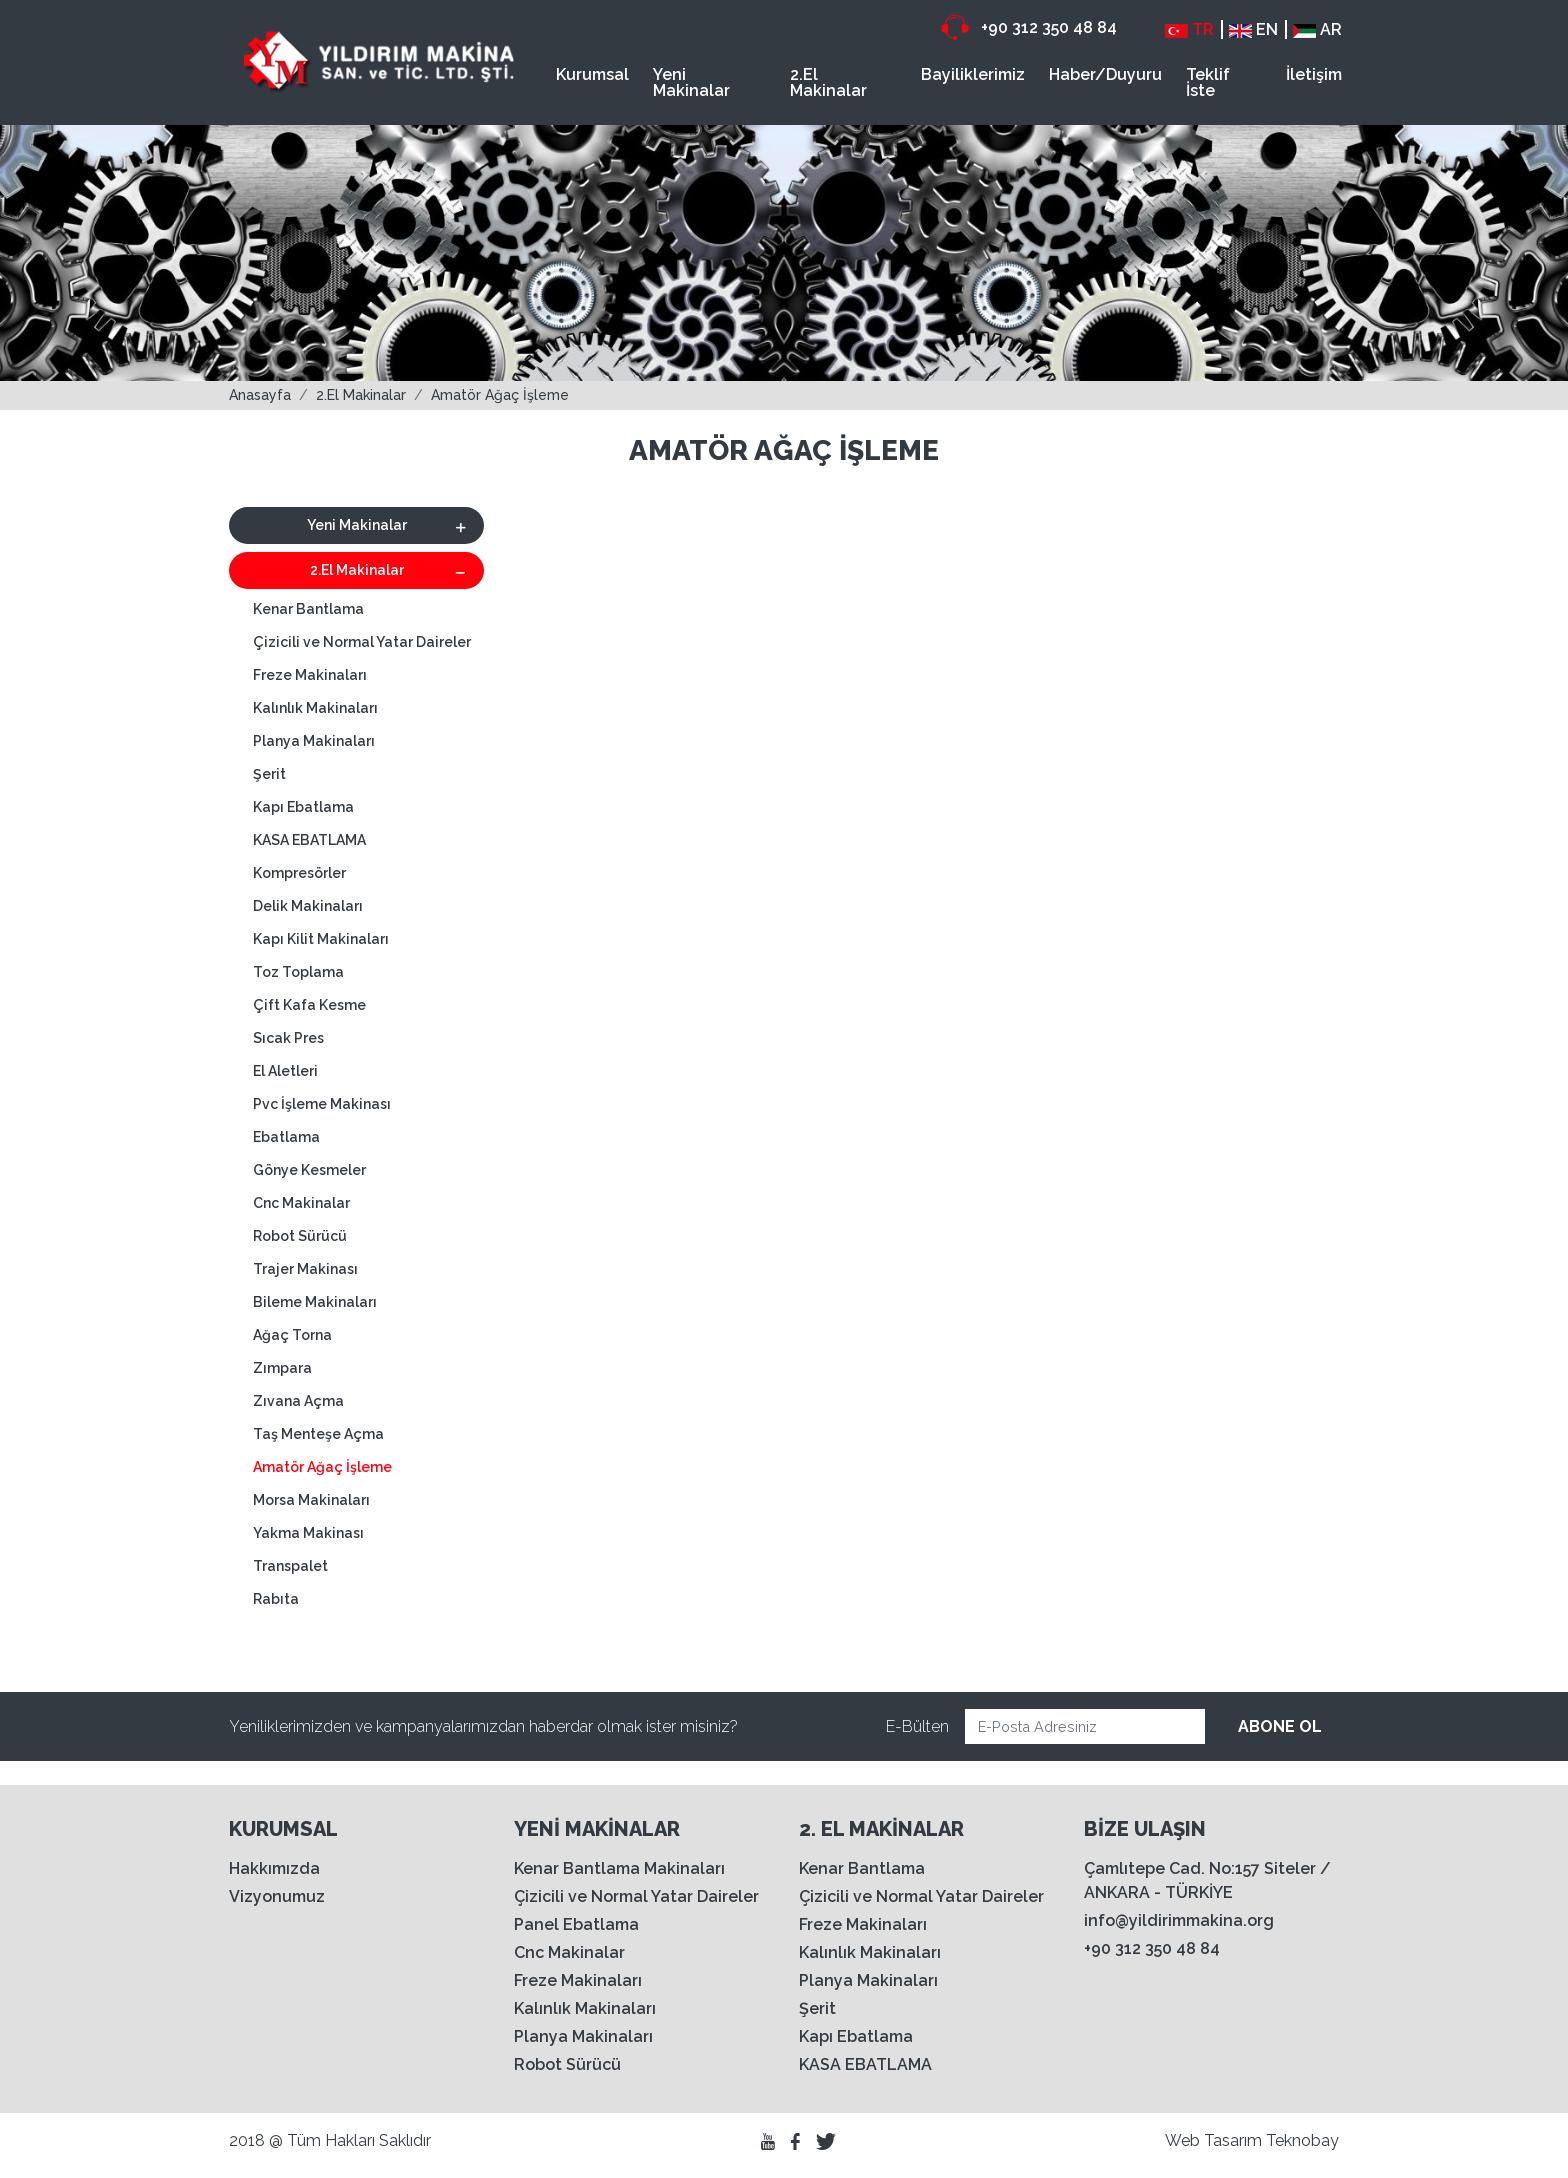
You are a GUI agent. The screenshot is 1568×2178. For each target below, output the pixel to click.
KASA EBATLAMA (309, 840)
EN (1253, 29)
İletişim (1314, 74)
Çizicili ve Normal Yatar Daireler (362, 642)
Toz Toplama (298, 972)
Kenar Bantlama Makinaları (619, 1868)
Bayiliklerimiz (973, 74)
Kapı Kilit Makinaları (321, 939)
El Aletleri (285, 1071)
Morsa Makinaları (311, 1500)
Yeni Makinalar (691, 82)
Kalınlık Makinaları (315, 708)
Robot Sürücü (300, 1236)
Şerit (269, 774)
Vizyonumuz (277, 1896)
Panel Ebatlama (576, 1924)
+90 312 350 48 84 (1029, 27)
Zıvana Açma (298, 1401)
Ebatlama (286, 1137)
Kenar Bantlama (308, 609)
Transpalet (290, 1566)
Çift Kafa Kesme (309, 1005)
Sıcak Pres (288, 1038)
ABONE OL (1280, 1726)
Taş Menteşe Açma (318, 1434)
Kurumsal (592, 74)
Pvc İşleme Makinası (322, 1104)
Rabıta (276, 1599)
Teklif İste (1208, 82)
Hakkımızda (274, 1868)
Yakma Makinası (308, 1533)
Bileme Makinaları (315, 1302)
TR (1189, 29)
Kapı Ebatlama (303, 807)
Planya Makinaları (314, 741)
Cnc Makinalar (301, 1203)
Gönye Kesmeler (309, 1170)
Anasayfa (260, 395)
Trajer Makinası (305, 1269)
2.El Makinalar (828, 82)
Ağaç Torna (292, 1335)
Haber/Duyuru (1105, 74)
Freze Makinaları (310, 675)
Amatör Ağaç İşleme (500, 395)
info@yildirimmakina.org (1179, 1920)
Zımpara (282, 1368)
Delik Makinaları (308, 906)
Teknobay (1302, 2140)
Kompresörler (299, 873)
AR (1317, 29)
